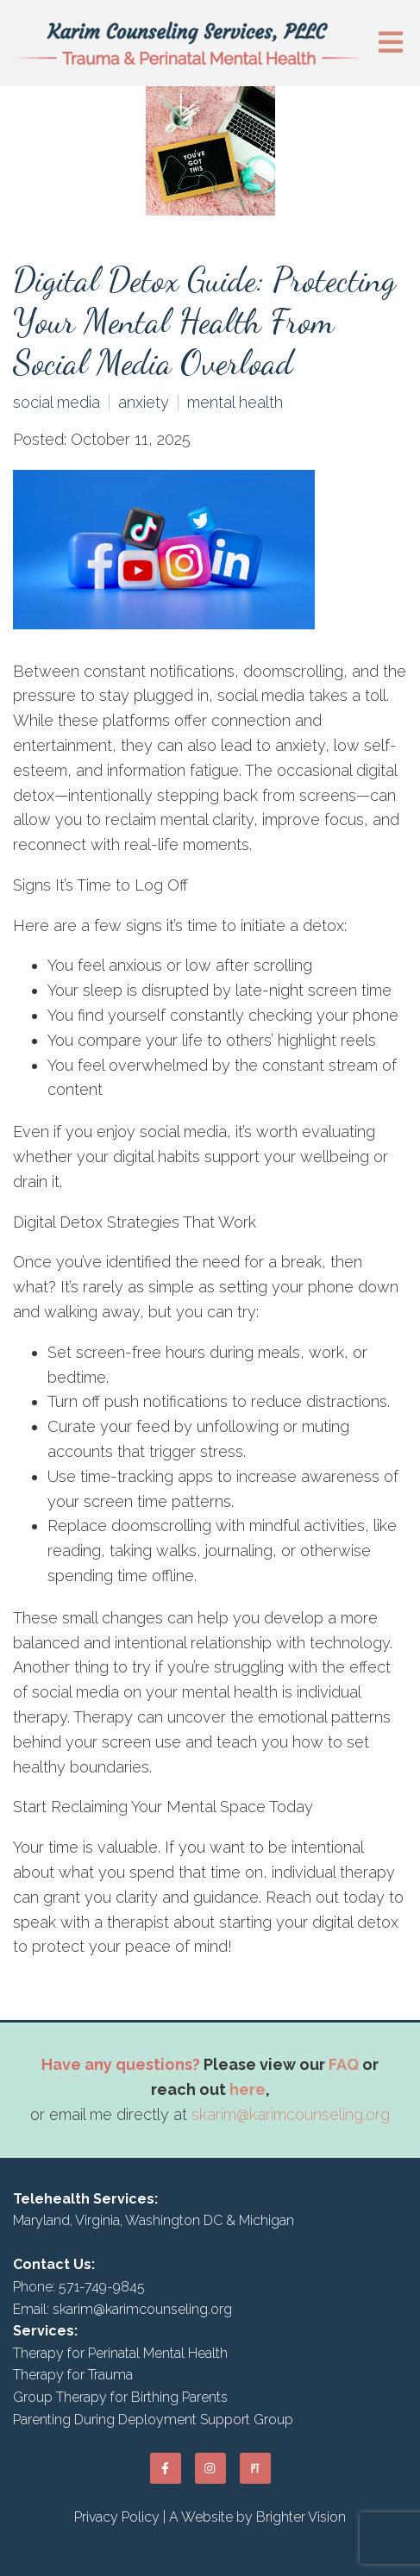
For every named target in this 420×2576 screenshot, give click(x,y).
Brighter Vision (301, 2517)
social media (56, 402)
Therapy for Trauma (73, 2375)
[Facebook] (165, 2468)
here (247, 2089)
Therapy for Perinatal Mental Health (120, 2353)
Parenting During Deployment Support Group (153, 2419)
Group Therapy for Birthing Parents (120, 2397)
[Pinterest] (255, 2468)
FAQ (343, 2064)
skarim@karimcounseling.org (290, 2114)
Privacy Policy (117, 2517)
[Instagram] (210, 2468)
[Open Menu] (391, 43)
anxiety (143, 402)
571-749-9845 (102, 2287)
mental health (235, 402)
